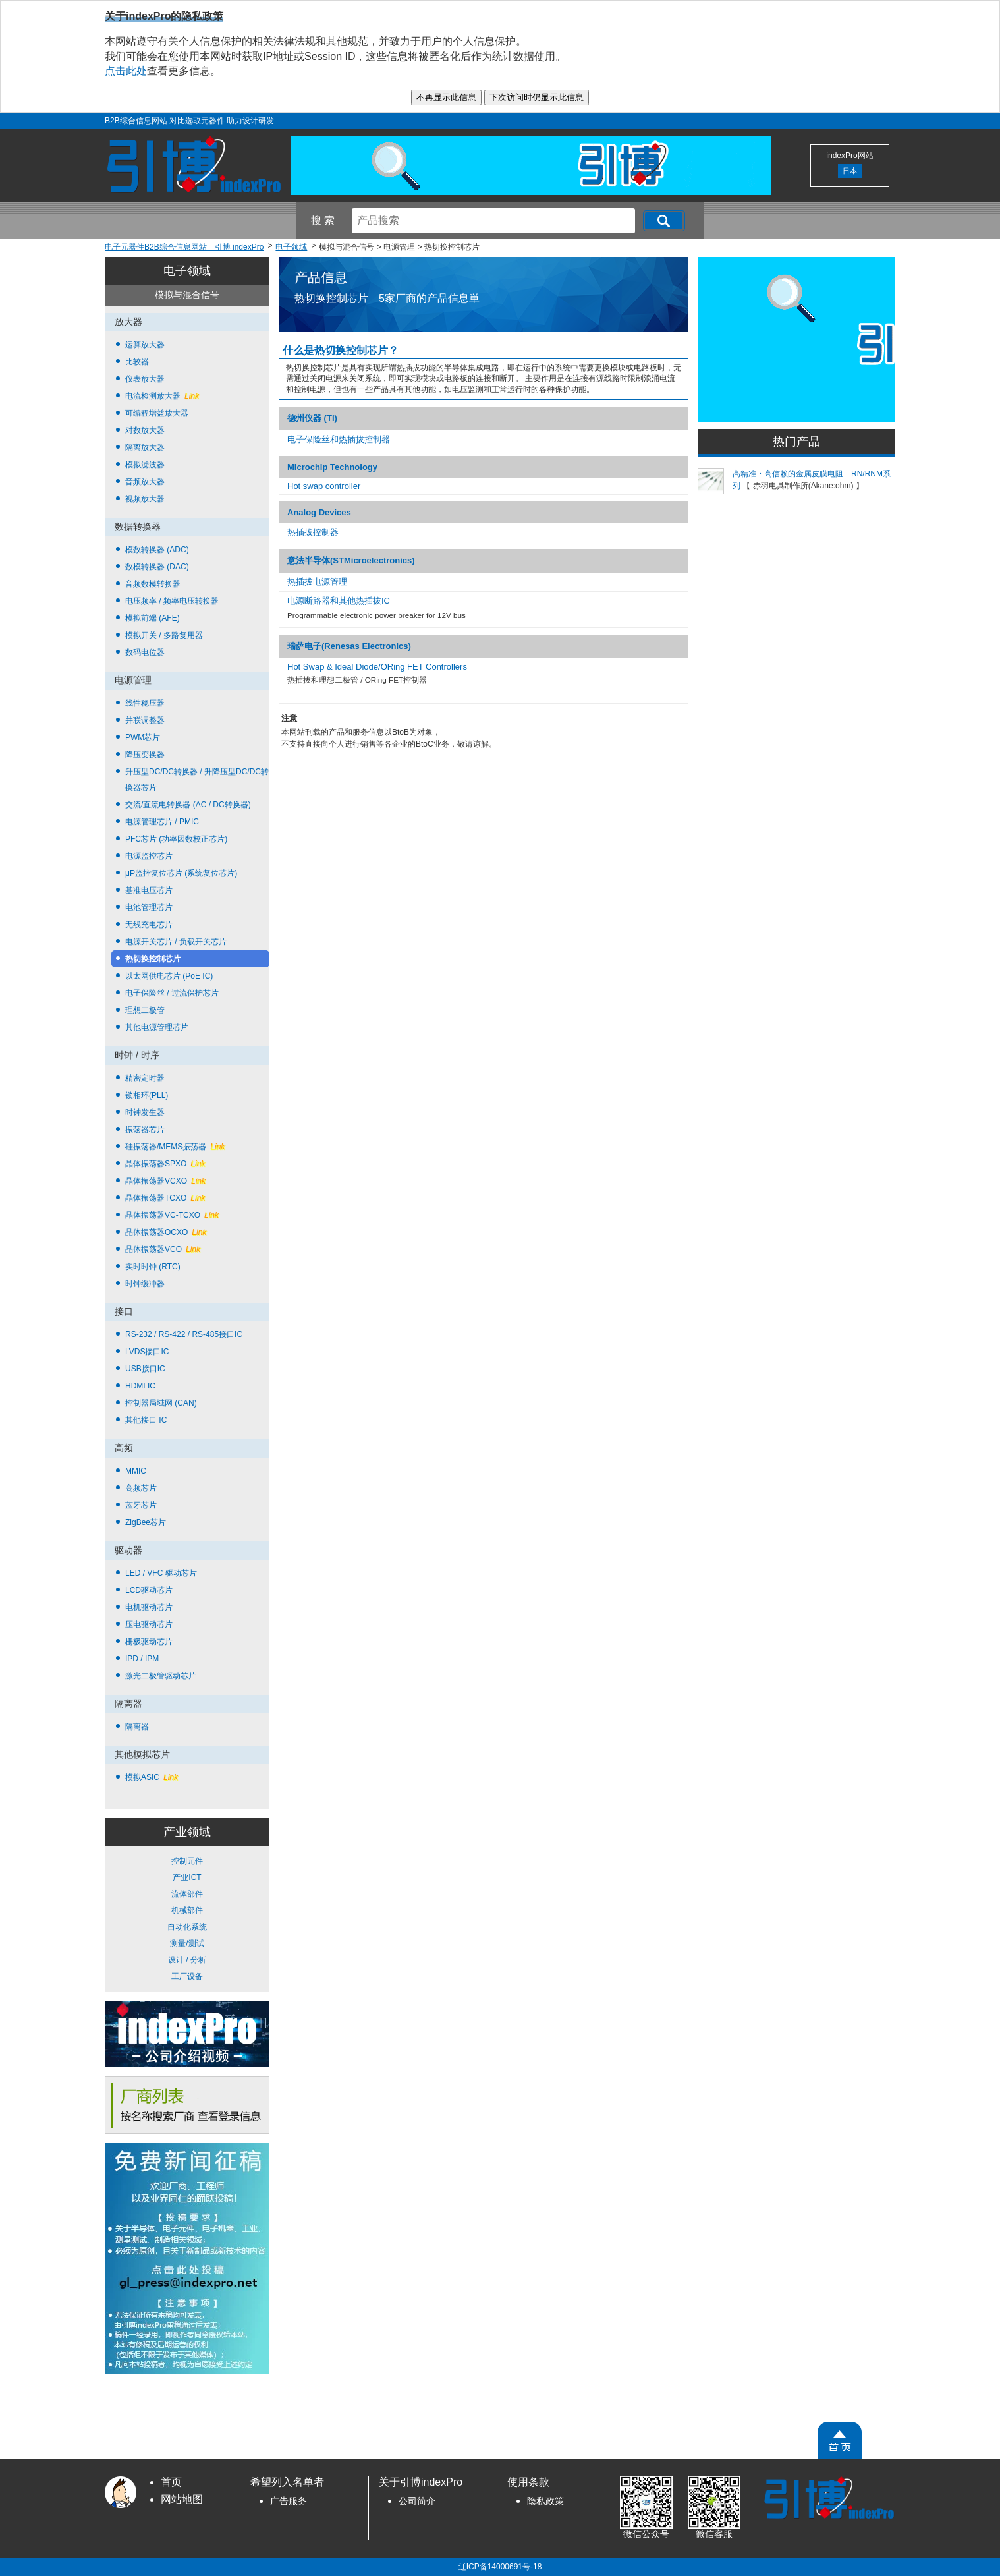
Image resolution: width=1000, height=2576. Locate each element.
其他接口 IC (146, 1420)
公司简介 (417, 2501)
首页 (171, 2482)
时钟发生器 (145, 1112)
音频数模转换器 (153, 583)
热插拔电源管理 (317, 582)
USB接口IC (145, 1368)
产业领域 (187, 1832)
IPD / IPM (142, 1658)
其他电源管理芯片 (156, 1027)
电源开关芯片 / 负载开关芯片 (176, 941)
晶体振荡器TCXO (165, 1198)
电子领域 (187, 270)
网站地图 (182, 2499)
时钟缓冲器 (145, 1283)
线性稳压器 (145, 703)
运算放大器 (145, 344)
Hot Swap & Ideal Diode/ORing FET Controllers (377, 667)
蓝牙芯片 (141, 1505)
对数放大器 (145, 430)
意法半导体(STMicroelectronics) (351, 560)
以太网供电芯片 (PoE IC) (169, 976)
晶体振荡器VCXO (165, 1181)
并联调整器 (145, 720)
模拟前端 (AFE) (152, 618)
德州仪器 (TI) (312, 418)
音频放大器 (145, 481)
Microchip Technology (332, 467)
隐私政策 (545, 2501)
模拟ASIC (151, 1777)
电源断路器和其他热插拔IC (338, 601)
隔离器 (137, 1726)
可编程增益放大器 (156, 413)
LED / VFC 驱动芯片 (161, 1573)
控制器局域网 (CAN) (161, 1403)
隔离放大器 (145, 447)
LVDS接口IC (147, 1351)
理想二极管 (145, 1010)
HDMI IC (140, 1385)
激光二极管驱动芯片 (160, 1675)
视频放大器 (145, 498)
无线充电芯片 (149, 924)
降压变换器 (145, 754)
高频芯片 (141, 1488)
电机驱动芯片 (149, 1607)
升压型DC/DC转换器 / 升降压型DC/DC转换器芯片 (197, 779)
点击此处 (126, 70)
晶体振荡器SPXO (165, 1163)
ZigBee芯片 (145, 1522)
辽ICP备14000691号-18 (500, 2566)
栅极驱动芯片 (149, 1641)
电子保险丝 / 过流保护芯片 (172, 993)
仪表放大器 (145, 379)
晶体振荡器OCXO (165, 1232)
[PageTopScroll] (840, 2440)
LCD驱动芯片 (149, 1590)
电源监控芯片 (149, 856)
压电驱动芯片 (149, 1624)
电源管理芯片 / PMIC (162, 821)
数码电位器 (145, 652)
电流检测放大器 (162, 396)
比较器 (137, 361)
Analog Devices (319, 512)
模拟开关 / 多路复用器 (164, 635)
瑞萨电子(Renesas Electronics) (349, 646)
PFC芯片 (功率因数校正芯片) (176, 839)
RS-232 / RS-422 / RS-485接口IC (183, 1334)
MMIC (135, 1470)
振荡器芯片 (145, 1129)
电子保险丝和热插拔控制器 (338, 439)
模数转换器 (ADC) (157, 549)
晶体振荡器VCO (162, 1249)
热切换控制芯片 (153, 958)
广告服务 (288, 2501)
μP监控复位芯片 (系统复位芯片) (181, 873)
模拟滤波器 (145, 464)
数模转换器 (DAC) (157, 566)
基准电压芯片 (149, 890)
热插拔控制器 (313, 532)
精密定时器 (145, 1078)
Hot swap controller (323, 486)
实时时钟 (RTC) (153, 1266)
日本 (850, 171)
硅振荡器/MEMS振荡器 (175, 1146)
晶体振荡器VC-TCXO (172, 1215)
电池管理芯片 (149, 907)
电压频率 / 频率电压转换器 (172, 601)
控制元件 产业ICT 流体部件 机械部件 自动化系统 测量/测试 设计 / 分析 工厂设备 (187, 1918)
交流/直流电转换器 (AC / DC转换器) (188, 804)
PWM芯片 (142, 737)
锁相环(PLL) (146, 1095)
